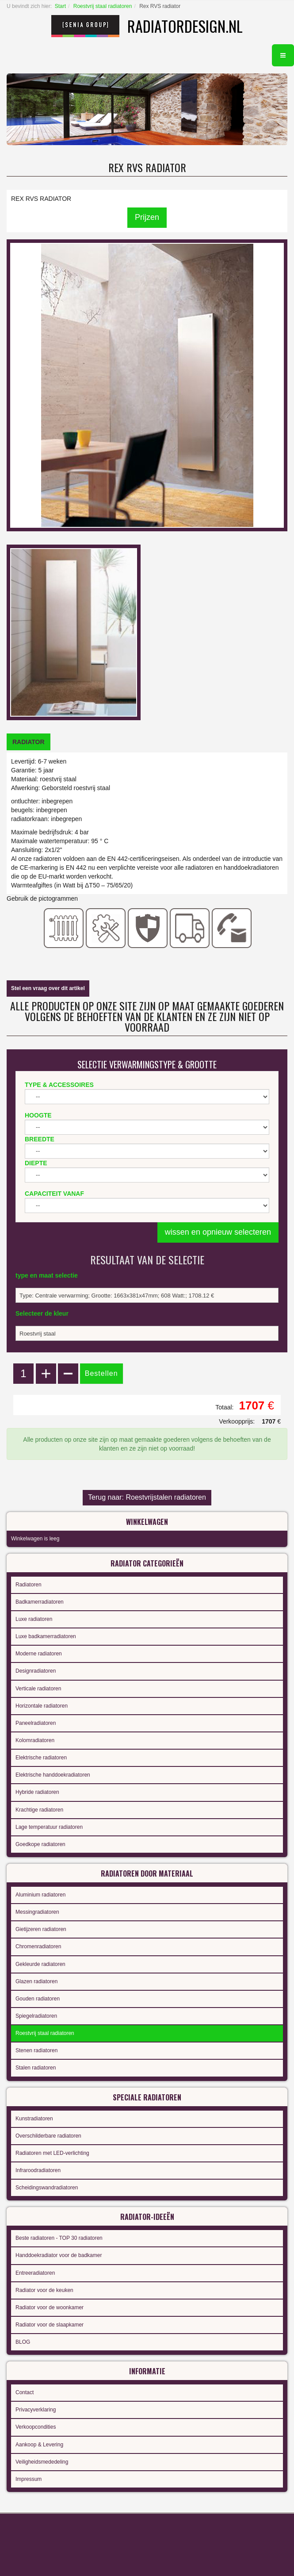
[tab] (28, 741)
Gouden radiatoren (37, 1999)
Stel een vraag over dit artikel (48, 988)
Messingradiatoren (37, 1912)
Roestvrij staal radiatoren (102, 6)
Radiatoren (28, 1585)
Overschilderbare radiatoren (48, 2136)
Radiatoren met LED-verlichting (52, 2153)
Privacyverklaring (35, 2410)
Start (60, 6)
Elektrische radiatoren (41, 1757)
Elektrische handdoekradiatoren (52, 1775)
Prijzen (147, 217)
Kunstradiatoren (34, 2118)
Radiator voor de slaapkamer (49, 2325)
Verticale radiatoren (38, 1688)
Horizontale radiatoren (41, 1706)
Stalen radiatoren (35, 2068)
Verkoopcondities (35, 2427)
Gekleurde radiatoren (40, 1964)
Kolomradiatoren (34, 1740)
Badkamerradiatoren (39, 1602)
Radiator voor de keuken (44, 2290)
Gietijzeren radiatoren (40, 1929)
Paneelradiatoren (35, 1723)
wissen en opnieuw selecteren (218, 1232)
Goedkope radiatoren (40, 1844)
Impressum (28, 2479)
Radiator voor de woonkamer (49, 2307)
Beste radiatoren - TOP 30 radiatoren (59, 2238)
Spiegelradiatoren (36, 2016)
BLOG (22, 2342)
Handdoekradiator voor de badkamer (58, 2255)
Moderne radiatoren (38, 1654)
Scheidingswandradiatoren (46, 2187)
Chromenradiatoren (38, 1946)
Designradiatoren (35, 1671)
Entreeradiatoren (35, 2273)
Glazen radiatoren (36, 1981)
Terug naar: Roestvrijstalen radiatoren (147, 1497)
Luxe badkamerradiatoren (45, 1636)
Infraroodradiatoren (38, 2170)
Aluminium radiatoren (40, 1895)
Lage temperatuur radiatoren (49, 1827)
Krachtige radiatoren (39, 1810)
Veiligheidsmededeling (41, 2462)
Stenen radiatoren (36, 2050)
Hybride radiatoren (37, 1792)
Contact (24, 2392)
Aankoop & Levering (39, 2445)
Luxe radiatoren (33, 1619)
